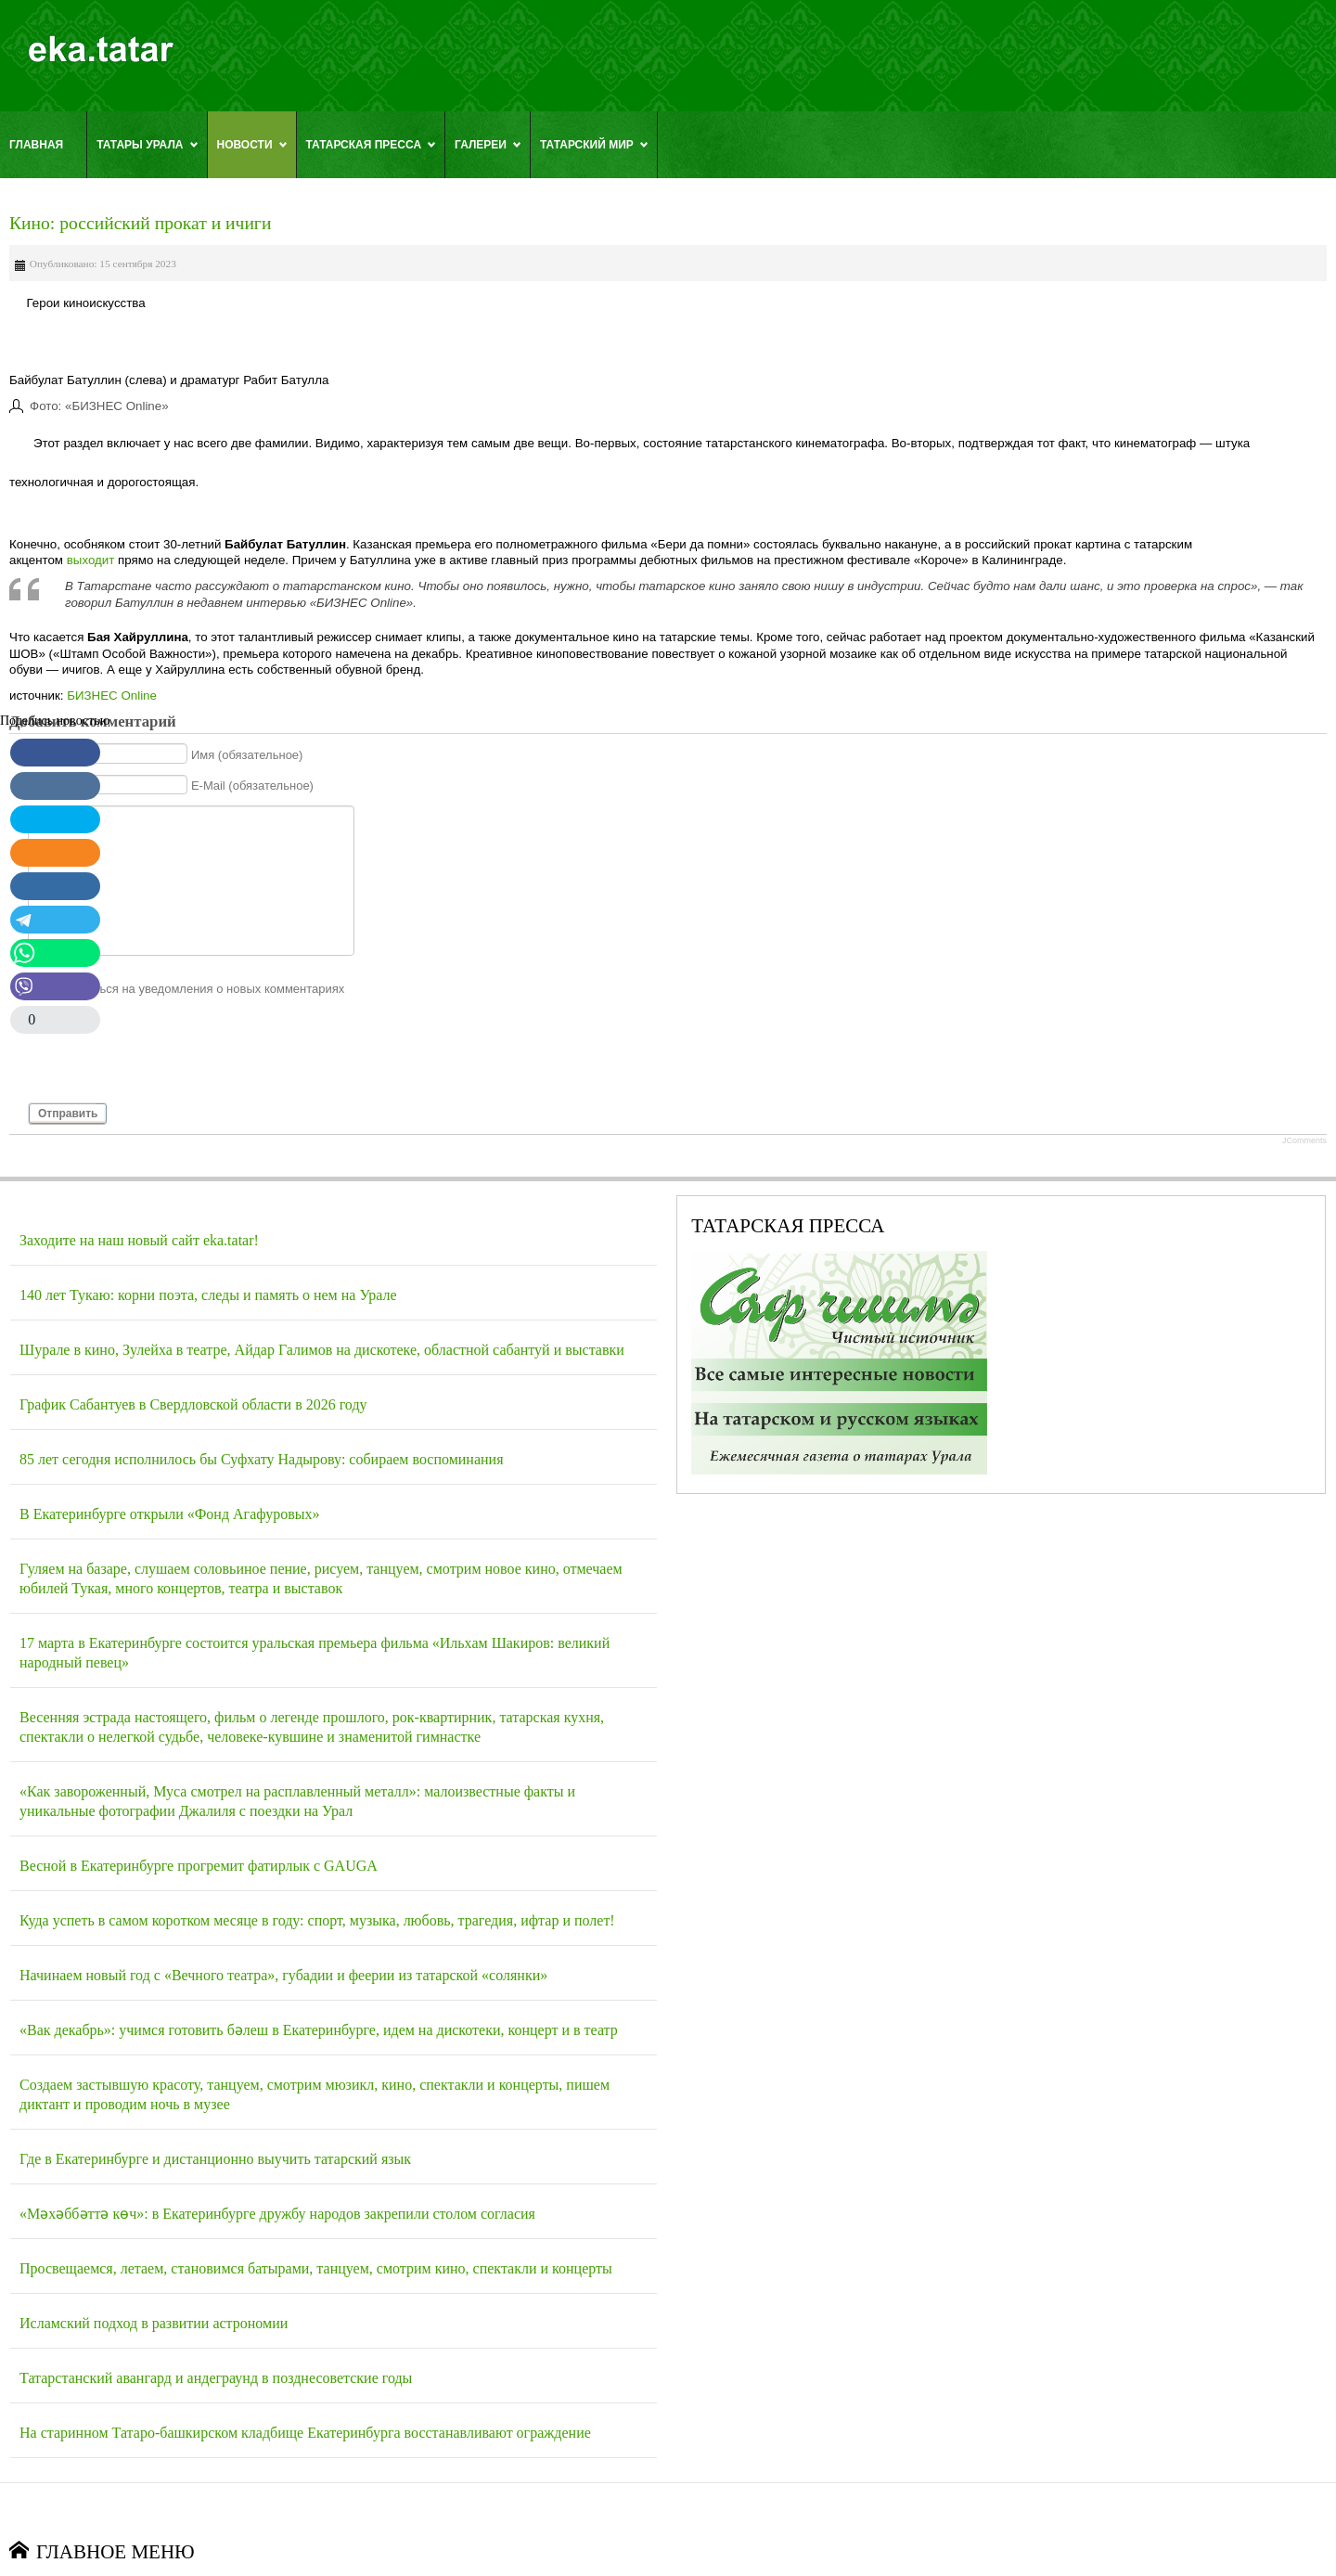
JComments (1304, 1140)
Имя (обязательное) (247, 754)
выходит (91, 560)
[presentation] (169, 1057)
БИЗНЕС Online (112, 695)
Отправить (67, 1113)
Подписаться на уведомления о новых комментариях (195, 989)
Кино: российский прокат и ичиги (140, 223)
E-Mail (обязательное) (252, 785)
